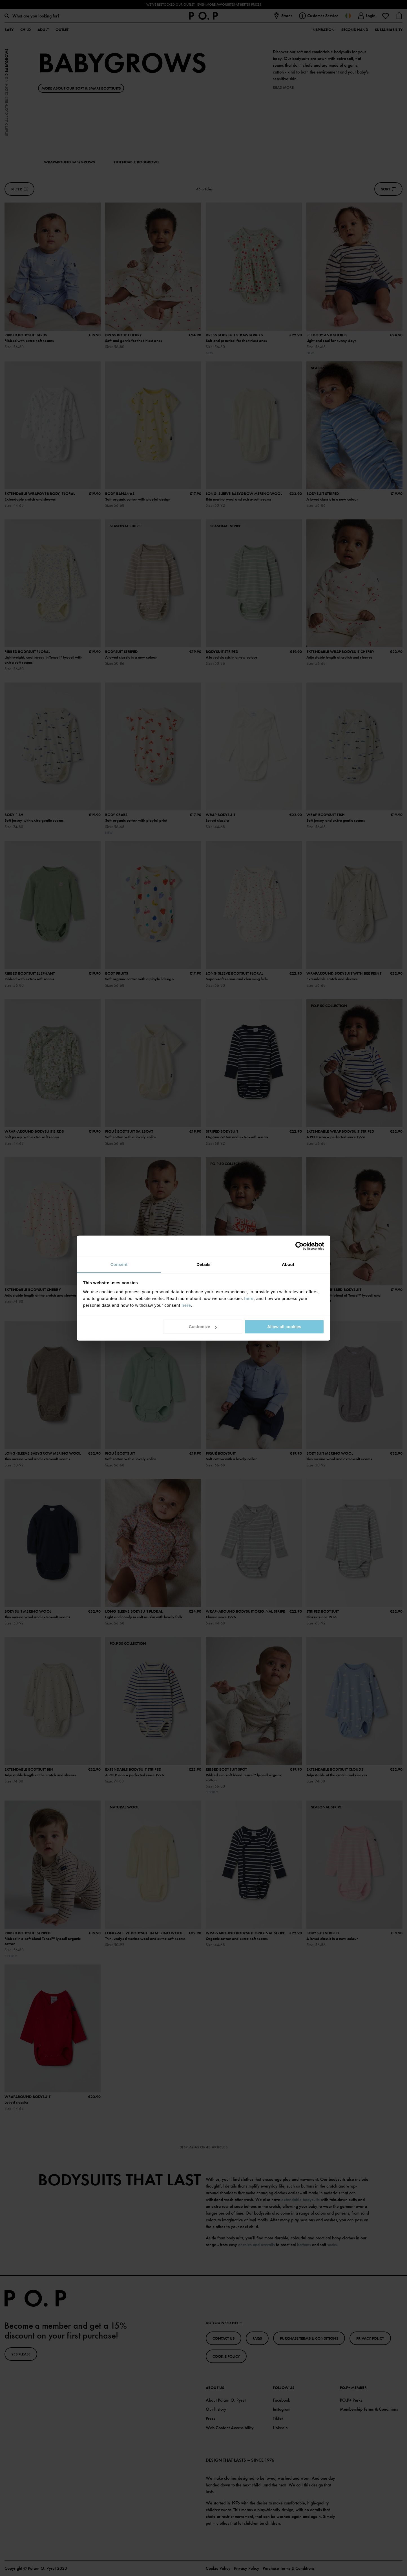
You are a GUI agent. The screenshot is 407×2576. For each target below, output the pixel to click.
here (249, 1298)
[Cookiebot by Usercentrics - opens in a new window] (299, 1246)
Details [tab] (203, 1264)
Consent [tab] (119, 1264)
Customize (203, 1326)
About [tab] (288, 1264)
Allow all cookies (284, 1326)
